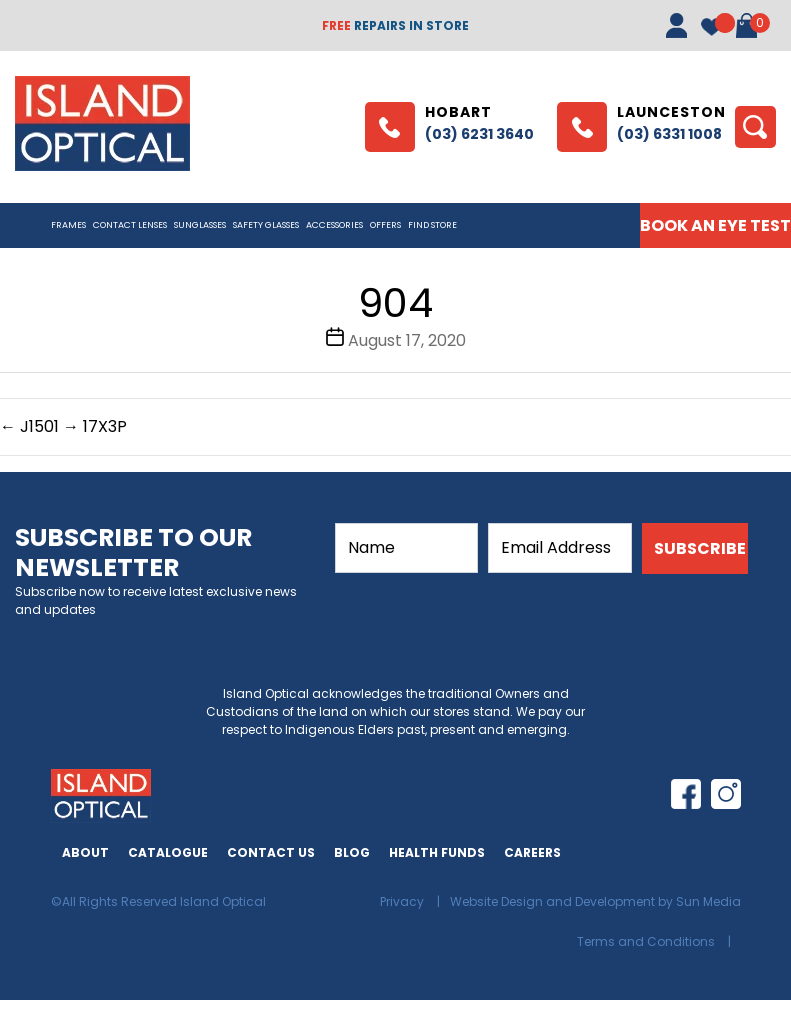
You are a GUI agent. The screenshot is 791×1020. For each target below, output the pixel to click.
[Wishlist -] (711, 47)
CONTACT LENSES (130, 225)
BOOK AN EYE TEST (715, 225)
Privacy (403, 901)
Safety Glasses (266, 225)
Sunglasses (200, 225)
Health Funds (437, 852)
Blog (352, 852)
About (85, 852)
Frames (68, 225)
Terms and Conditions (647, 941)
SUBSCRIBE (700, 548)
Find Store (432, 225)
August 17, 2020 (407, 340)
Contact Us (271, 852)
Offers (385, 225)
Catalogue (168, 852)
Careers (532, 852)
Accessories (334, 225)
